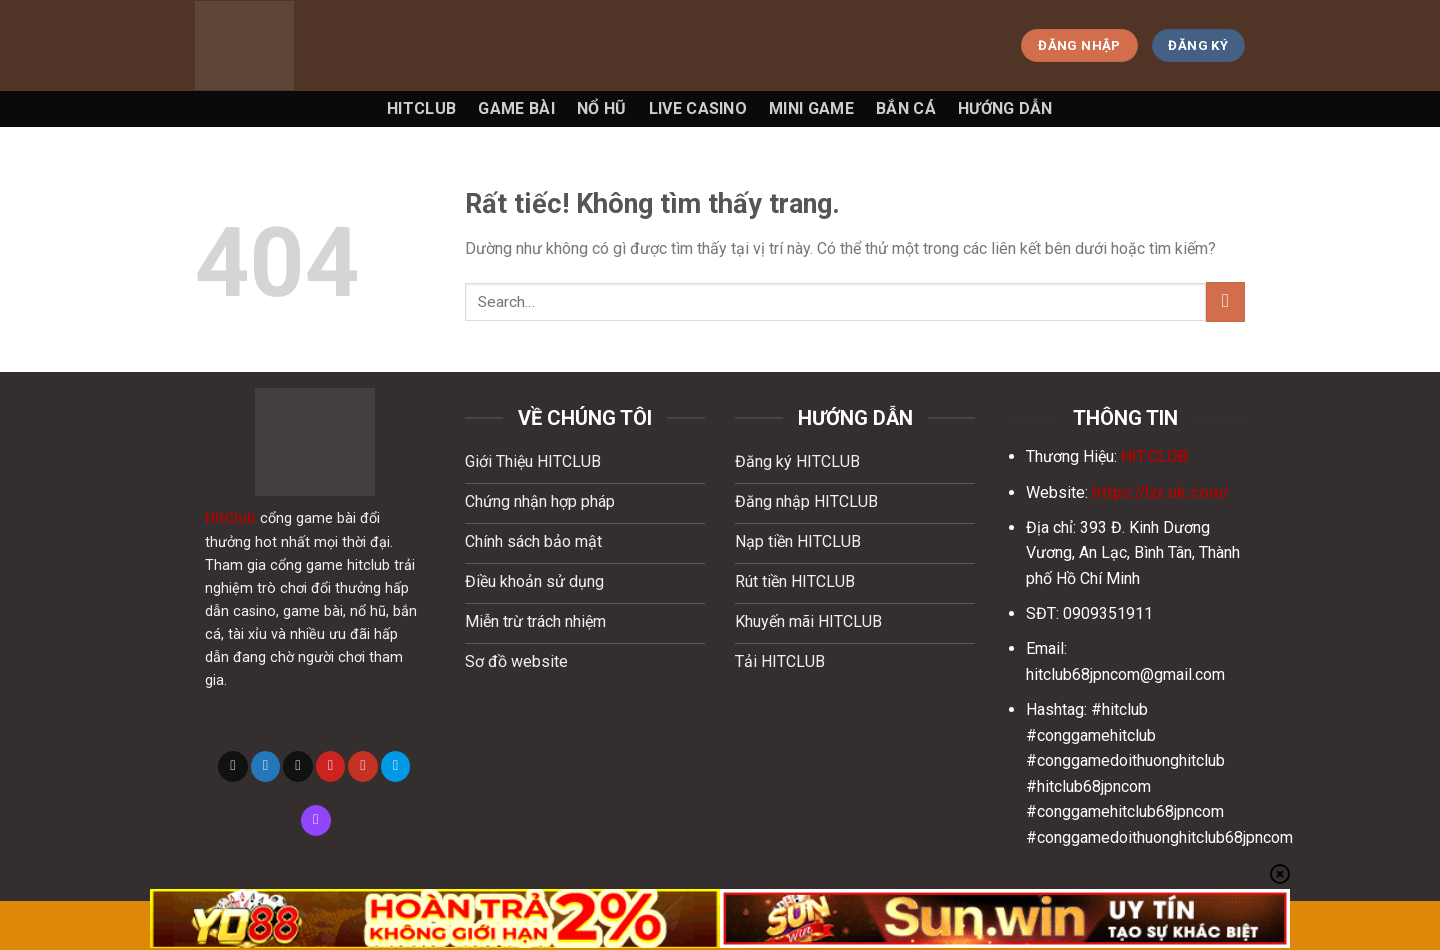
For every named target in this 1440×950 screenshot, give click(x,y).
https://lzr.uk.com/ (1160, 492)
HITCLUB (1154, 456)
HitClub (230, 518)
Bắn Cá (906, 108)
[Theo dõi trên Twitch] (316, 820)
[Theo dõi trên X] (233, 766)
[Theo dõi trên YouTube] (363, 766)
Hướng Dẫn (1005, 108)
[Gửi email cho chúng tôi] (298, 766)
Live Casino (698, 108)
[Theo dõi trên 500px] (396, 766)
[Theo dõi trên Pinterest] (331, 766)
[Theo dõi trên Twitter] (266, 766)
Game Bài (516, 108)
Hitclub (421, 108)
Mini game (811, 108)
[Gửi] (1225, 301)
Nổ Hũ (602, 108)
